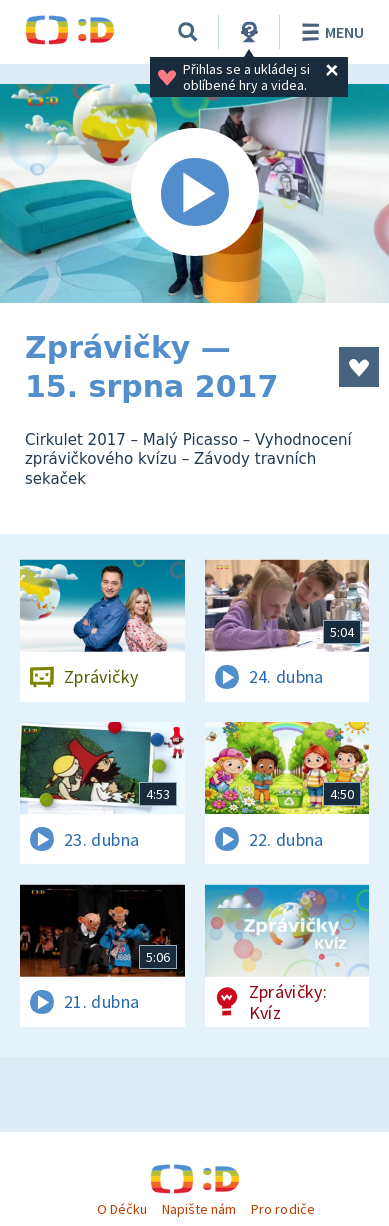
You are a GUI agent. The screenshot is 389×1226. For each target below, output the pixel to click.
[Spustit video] (194, 193)
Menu (329, 32)
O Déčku (122, 1209)
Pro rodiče (282, 1209)
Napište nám (199, 1209)
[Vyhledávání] (188, 32)
